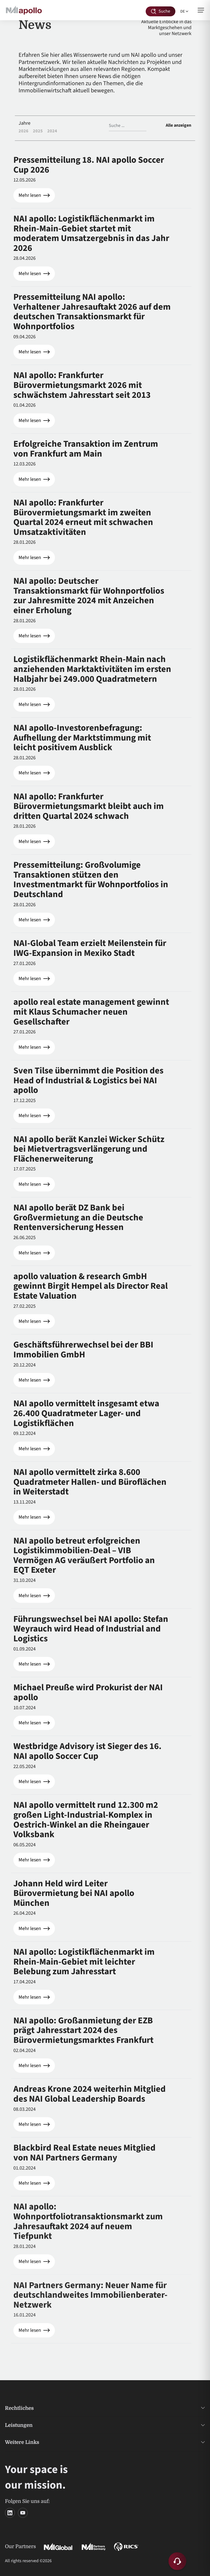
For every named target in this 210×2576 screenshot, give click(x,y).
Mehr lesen (30, 195)
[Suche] (127, 125)
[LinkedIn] (10, 2513)
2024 (52, 131)
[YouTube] (23, 2513)
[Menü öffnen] (201, 10)
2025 (38, 131)
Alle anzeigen (178, 125)
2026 (23, 131)
